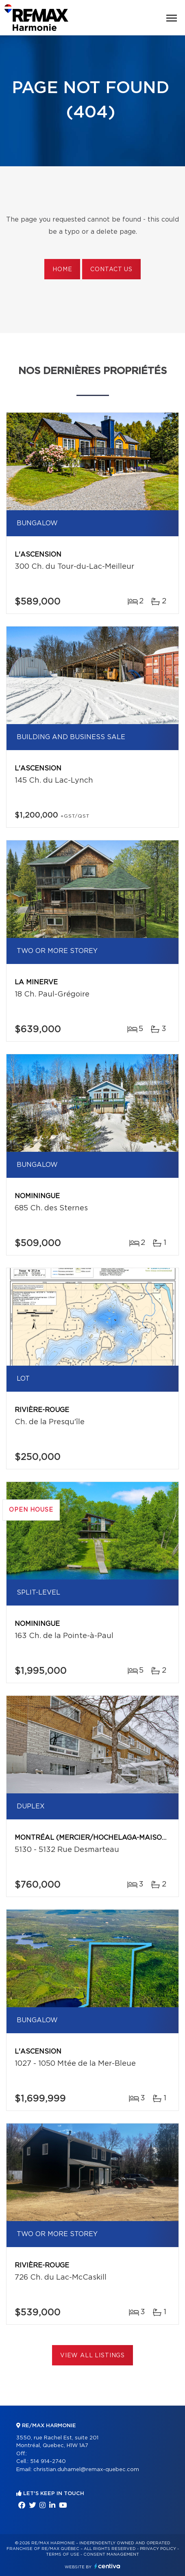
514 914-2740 (48, 2461)
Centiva (107, 2566)
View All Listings (92, 2355)
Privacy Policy (158, 2549)
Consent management (111, 2554)
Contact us (111, 269)
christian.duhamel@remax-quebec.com (86, 2469)
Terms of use (62, 2554)
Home (62, 269)
